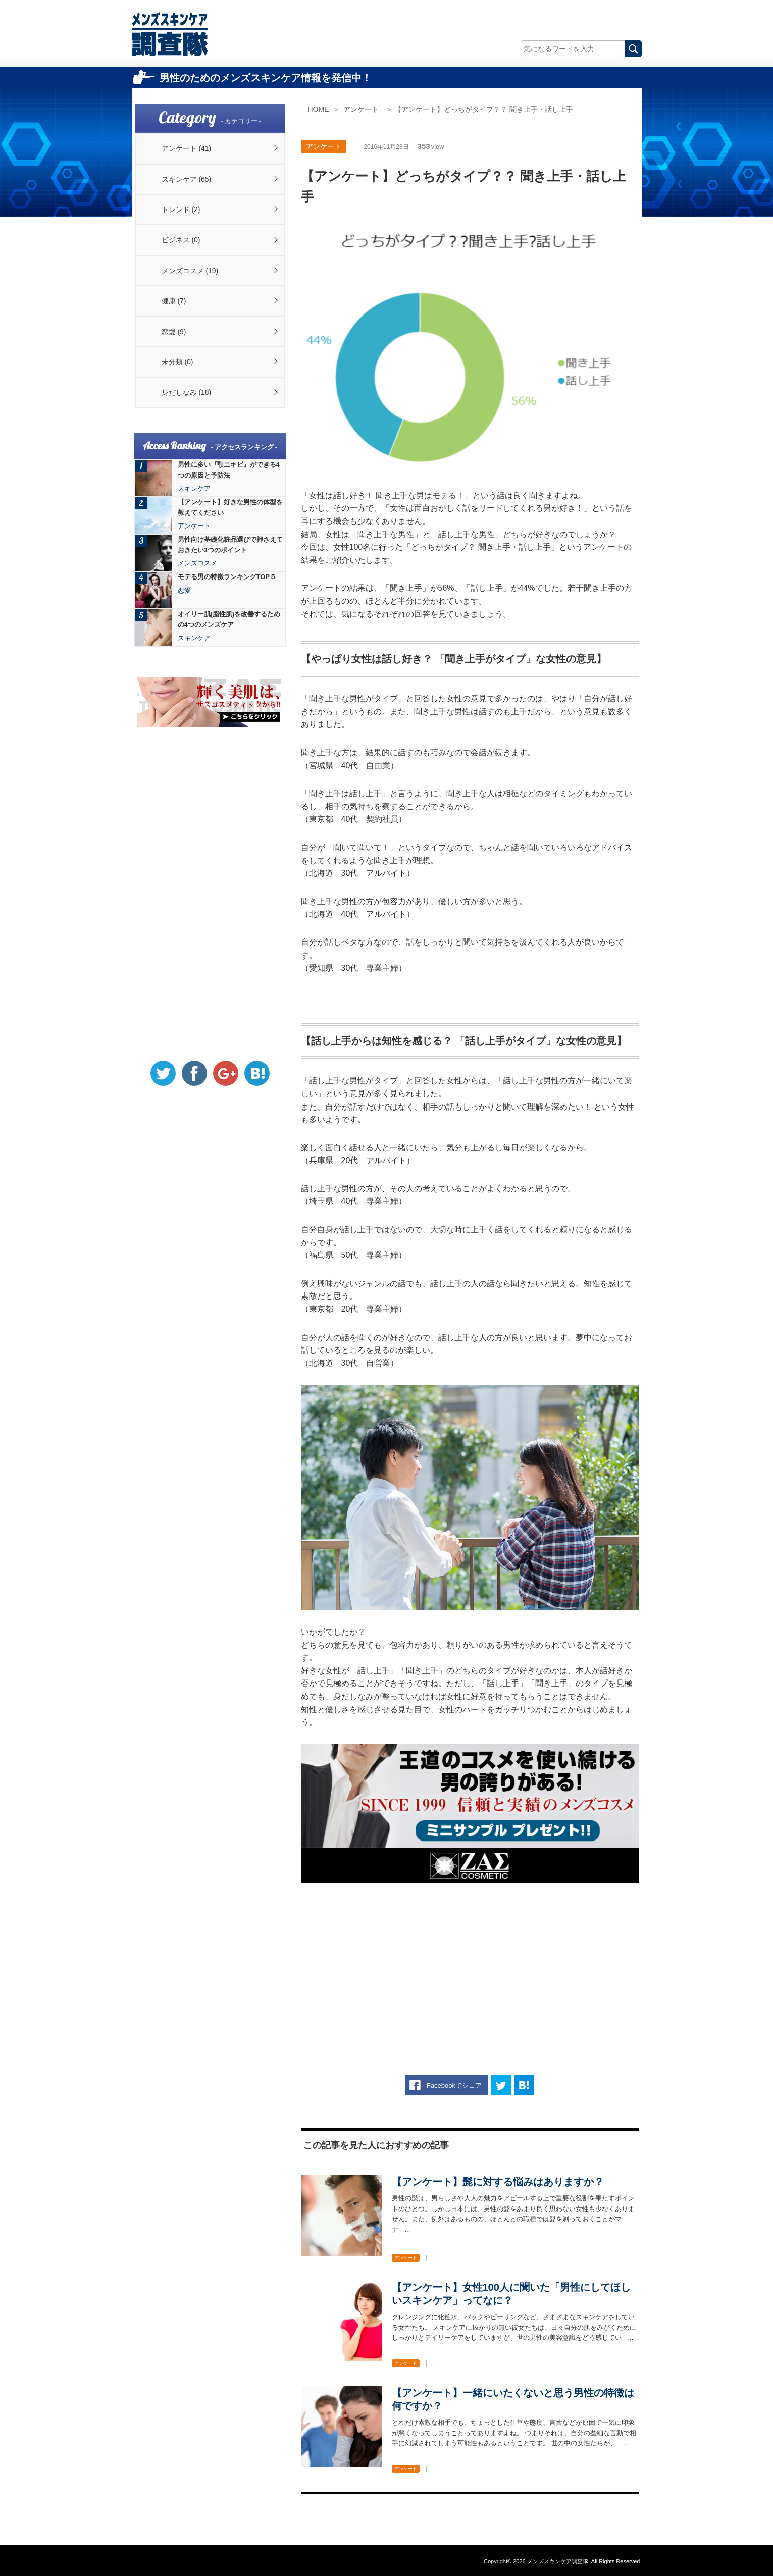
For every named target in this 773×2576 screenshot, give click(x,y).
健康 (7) (174, 301)
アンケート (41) (187, 148)
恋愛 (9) (174, 332)
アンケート (361, 109)
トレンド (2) (181, 209)
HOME (318, 109)
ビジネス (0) (181, 240)
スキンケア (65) (187, 179)
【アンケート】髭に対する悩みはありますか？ (498, 2181)
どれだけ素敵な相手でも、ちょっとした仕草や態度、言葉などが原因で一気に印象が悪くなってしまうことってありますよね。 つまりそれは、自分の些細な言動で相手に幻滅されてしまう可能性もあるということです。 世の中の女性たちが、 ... (514, 2433)
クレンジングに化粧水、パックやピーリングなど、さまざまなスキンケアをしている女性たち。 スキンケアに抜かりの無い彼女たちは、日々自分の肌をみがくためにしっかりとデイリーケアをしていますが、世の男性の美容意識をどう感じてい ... (514, 2327)
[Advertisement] (470, 1964)
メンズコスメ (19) (190, 271)
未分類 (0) (177, 362)
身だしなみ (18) (187, 392)
